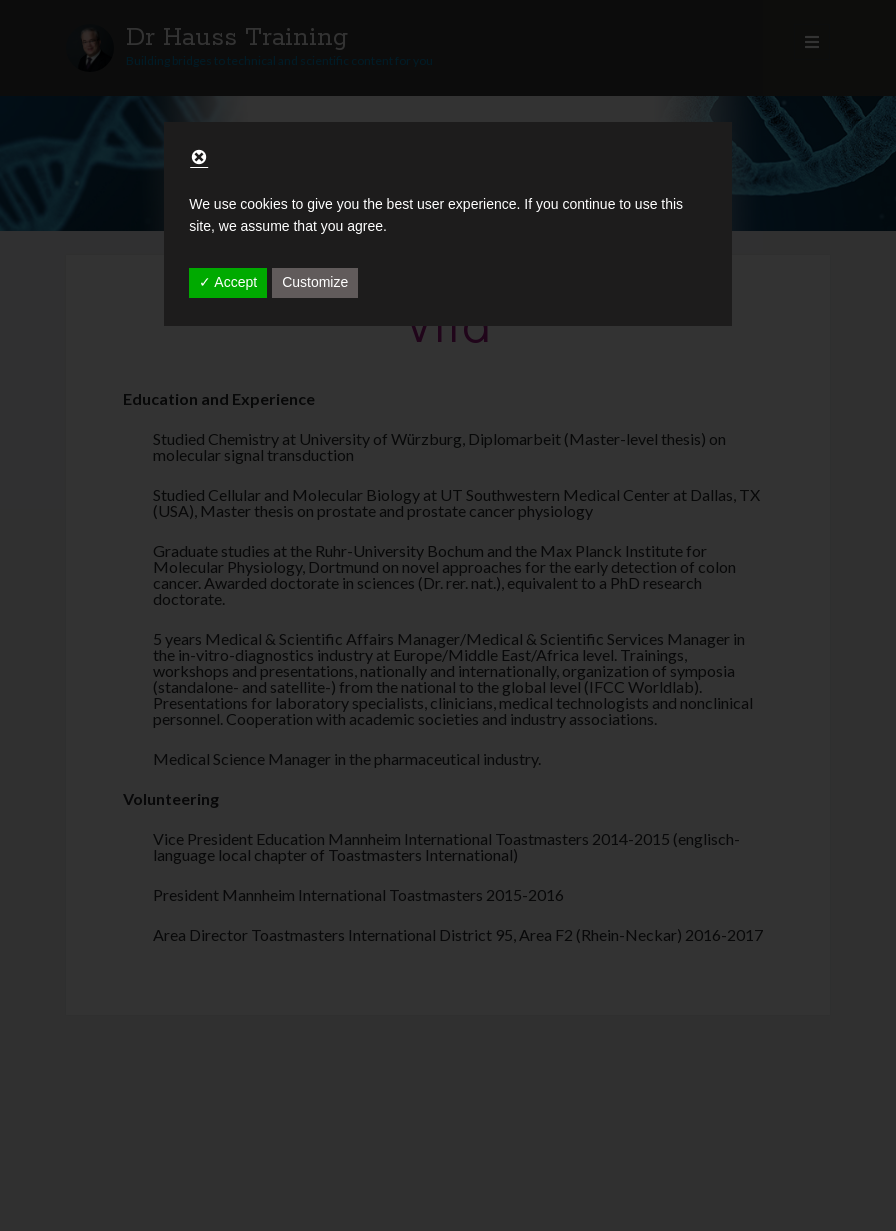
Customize (315, 282)
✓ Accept (228, 282)
